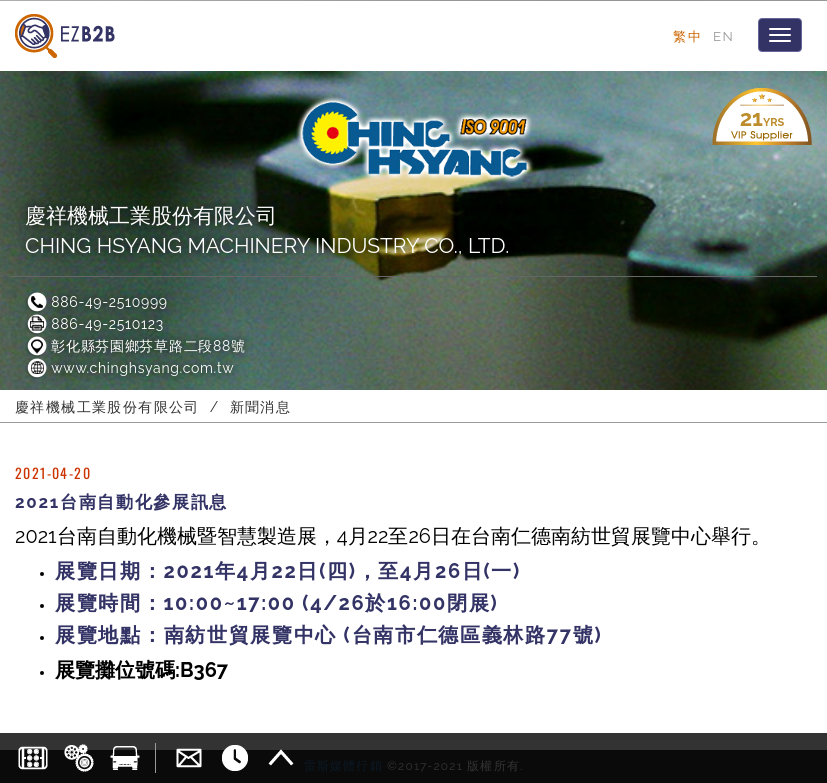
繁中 (687, 36)
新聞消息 (261, 407)
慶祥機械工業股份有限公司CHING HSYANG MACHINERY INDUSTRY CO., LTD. (267, 230)
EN (723, 36)
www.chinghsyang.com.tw (129, 368)
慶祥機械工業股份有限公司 (107, 407)
